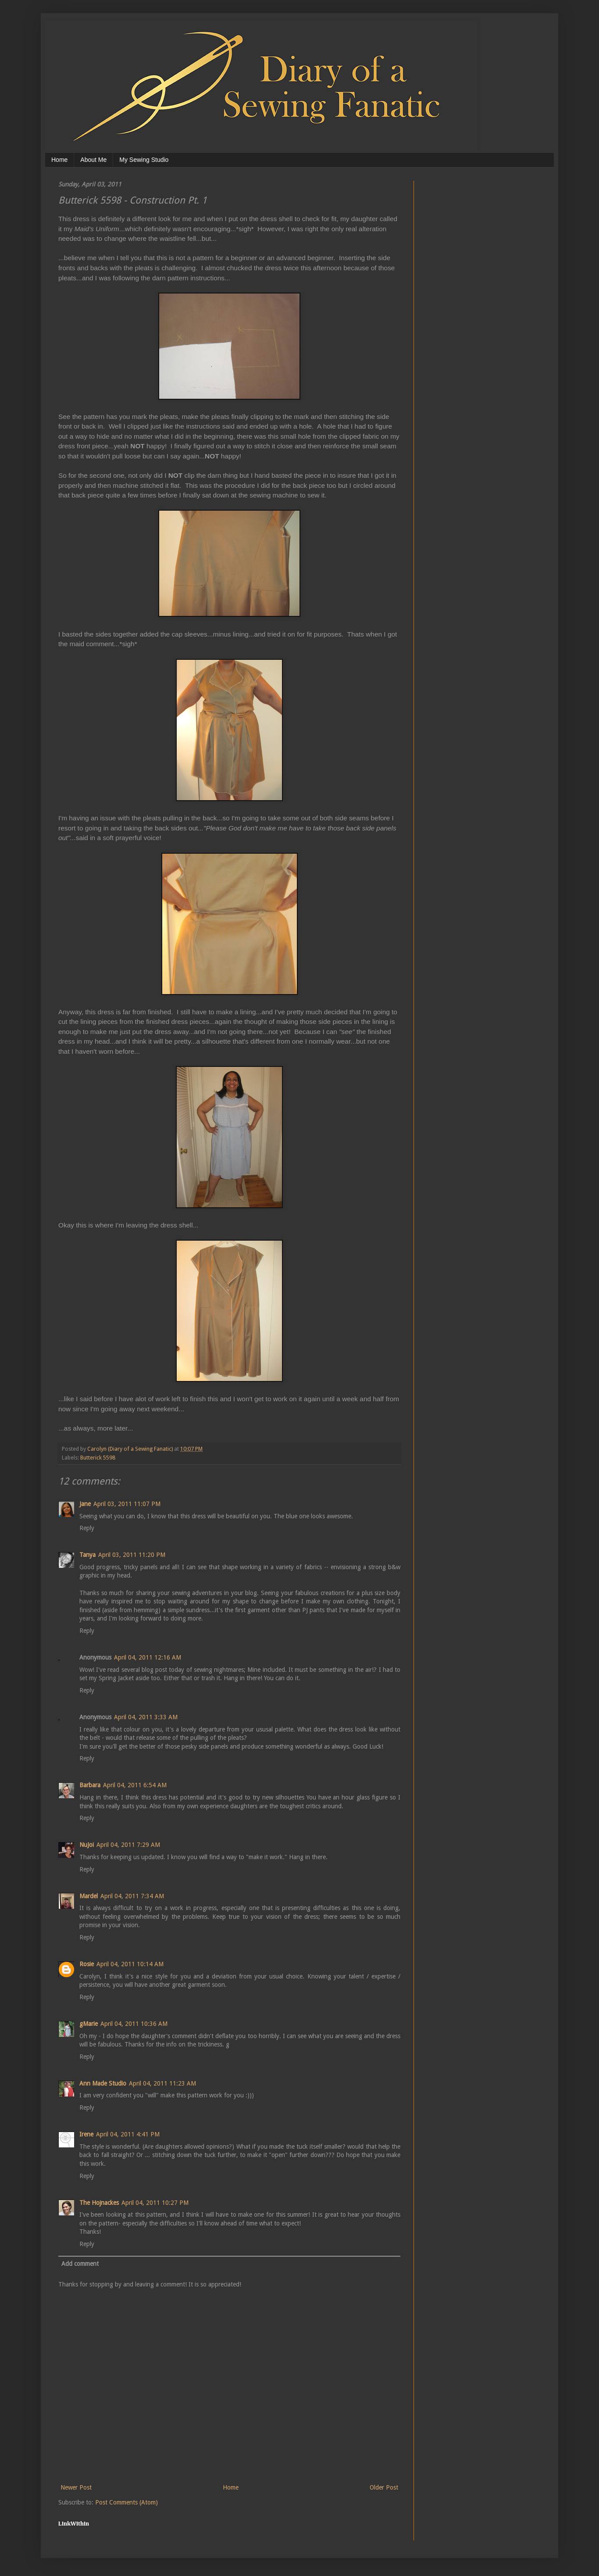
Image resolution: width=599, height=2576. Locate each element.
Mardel (88, 1896)
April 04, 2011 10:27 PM (155, 2202)
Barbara (89, 1785)
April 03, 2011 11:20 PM (131, 1554)
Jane (85, 1503)
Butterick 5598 (97, 1457)
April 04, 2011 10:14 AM (130, 1964)
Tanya (87, 1554)
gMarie (88, 2023)
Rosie (86, 1964)
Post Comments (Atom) (126, 2502)
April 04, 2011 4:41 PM (128, 2134)
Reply (86, 1527)
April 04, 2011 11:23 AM (162, 2083)
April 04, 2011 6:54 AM (135, 1785)
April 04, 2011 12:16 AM (147, 1657)
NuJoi (86, 1844)
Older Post (384, 2487)
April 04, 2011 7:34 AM (132, 1896)
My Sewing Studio (143, 159)
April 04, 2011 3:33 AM (146, 1717)
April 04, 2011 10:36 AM (134, 2023)
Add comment (80, 2263)
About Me (93, 159)
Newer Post (76, 2487)
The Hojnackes (99, 2202)
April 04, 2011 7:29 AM (128, 1844)
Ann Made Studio (102, 2083)
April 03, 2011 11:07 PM (126, 1503)
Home (59, 159)
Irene (86, 2134)
